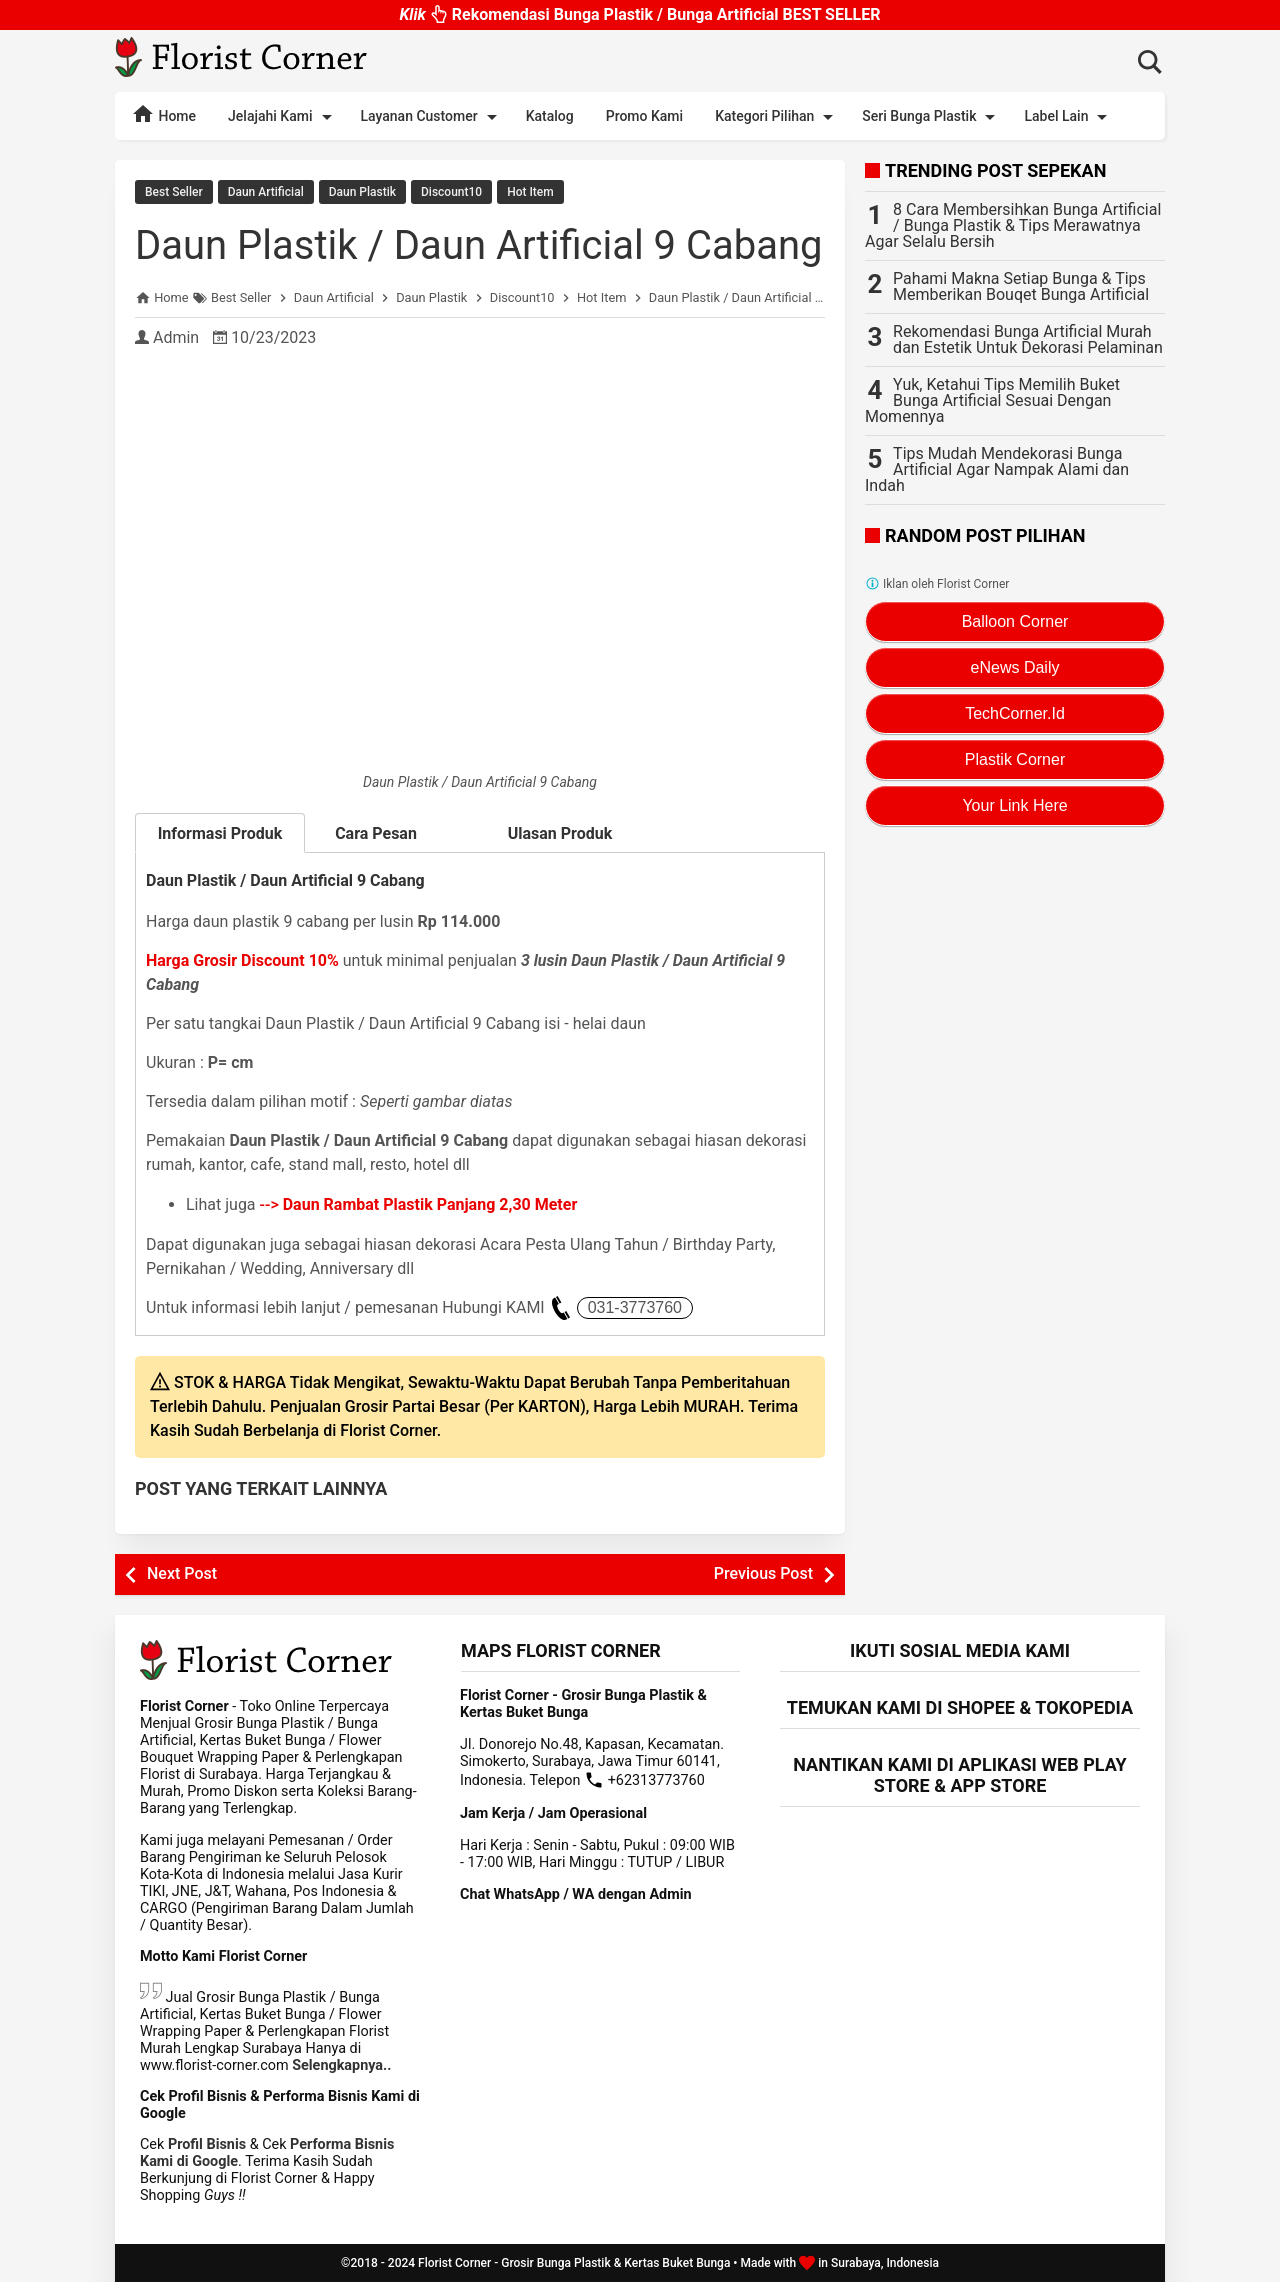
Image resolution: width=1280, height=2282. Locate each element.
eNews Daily (1015, 667)
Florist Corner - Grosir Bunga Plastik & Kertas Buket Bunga (574, 2263)
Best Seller (174, 192)
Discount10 (451, 192)
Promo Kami (644, 116)
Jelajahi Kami (283, 117)
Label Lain (1069, 117)
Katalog (550, 116)
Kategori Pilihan (777, 117)
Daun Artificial (266, 192)
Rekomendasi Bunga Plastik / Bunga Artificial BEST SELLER (639, 18)
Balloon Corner (1015, 621)
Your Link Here (1014, 805)
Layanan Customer (432, 117)
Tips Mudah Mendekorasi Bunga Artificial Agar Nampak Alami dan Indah (997, 469)
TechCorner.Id (1015, 713)
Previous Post (763, 1573)
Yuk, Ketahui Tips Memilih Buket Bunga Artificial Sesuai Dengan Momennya (992, 400)
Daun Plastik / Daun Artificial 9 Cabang (479, 245)
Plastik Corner (1015, 759)
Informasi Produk (220, 833)
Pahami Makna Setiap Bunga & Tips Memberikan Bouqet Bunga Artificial (1021, 286)
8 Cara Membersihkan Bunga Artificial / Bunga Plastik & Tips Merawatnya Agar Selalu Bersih (1013, 225)
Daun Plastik (362, 192)
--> (419, 1204)
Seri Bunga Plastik (932, 117)
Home (163, 114)
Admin (176, 337)
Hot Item (530, 192)
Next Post (182, 1573)
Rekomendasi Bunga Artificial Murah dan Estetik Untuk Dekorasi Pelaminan (1028, 339)
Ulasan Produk (560, 833)
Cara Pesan (390, 834)
